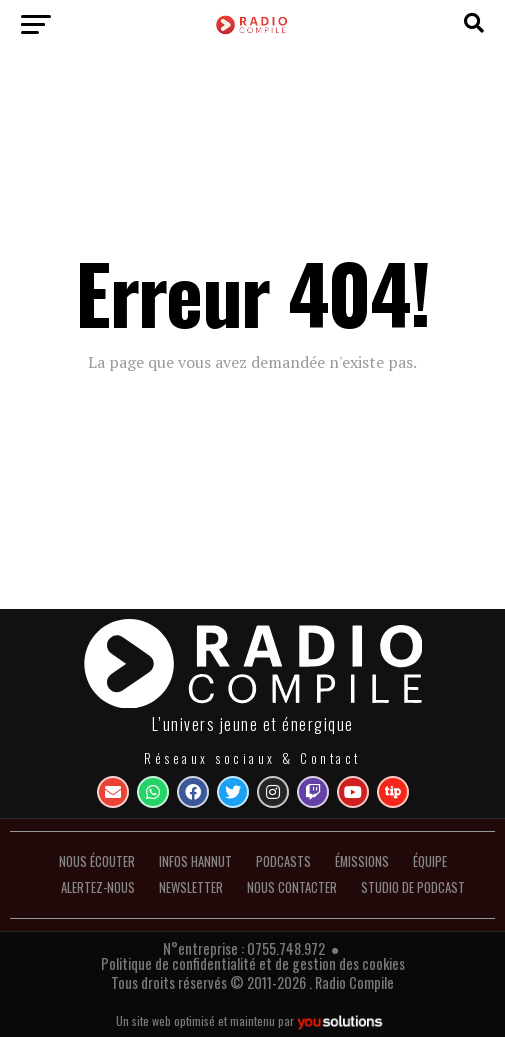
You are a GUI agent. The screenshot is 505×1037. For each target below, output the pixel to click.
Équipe (430, 861)
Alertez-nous (98, 887)
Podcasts (283, 861)
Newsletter (191, 887)
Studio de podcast (413, 887)
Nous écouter (97, 861)
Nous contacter (292, 887)
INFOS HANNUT (195, 861)
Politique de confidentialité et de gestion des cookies (253, 963)
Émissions (362, 861)
